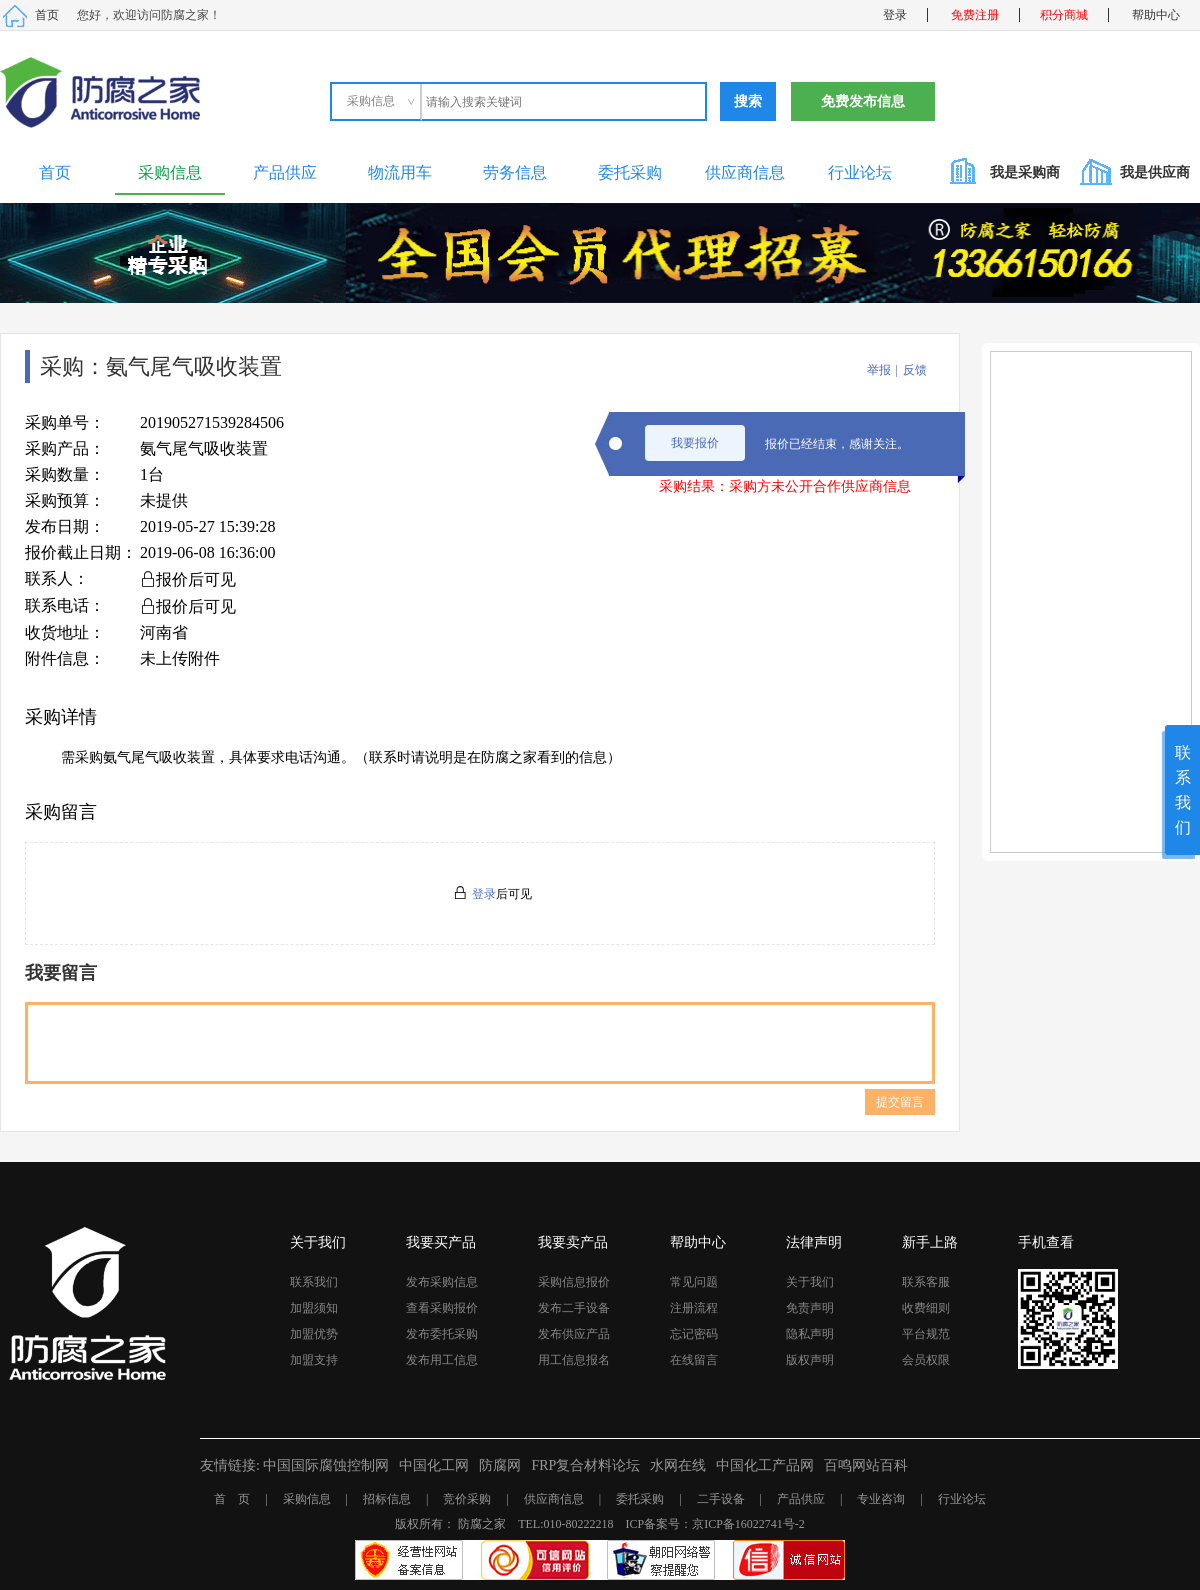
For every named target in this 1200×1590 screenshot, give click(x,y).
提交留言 (900, 1102)
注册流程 (694, 1308)
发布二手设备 (574, 1308)
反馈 (915, 370)
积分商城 (1064, 15)
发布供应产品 (574, 1334)
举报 (879, 370)
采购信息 (170, 172)
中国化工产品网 (765, 1465)
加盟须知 (314, 1308)
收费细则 (926, 1308)
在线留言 (694, 1360)
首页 (47, 15)
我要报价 (695, 443)
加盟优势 (314, 1334)
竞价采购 (467, 1499)
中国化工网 (434, 1465)
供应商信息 (745, 172)
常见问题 (694, 1282)
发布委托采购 (442, 1334)
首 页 (232, 1499)
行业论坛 (860, 172)
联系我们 (314, 1282)
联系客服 (926, 1282)
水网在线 (678, 1465)
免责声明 (810, 1308)
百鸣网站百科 (866, 1465)
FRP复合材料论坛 (585, 1465)
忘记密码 (694, 1334)
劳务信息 (515, 172)
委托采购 (630, 172)
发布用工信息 (442, 1360)
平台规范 (926, 1334)
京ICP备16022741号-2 (748, 1524)
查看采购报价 (442, 1308)
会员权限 (926, 1360)
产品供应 (285, 172)
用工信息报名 (574, 1360)
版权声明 (810, 1360)
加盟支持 (314, 1360)
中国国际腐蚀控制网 (326, 1465)
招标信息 (387, 1499)
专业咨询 (881, 1499)
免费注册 (975, 15)
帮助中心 (1156, 15)
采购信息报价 (574, 1282)
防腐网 (500, 1465)
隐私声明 (810, 1334)
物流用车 (400, 172)
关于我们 (810, 1282)
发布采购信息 (442, 1282)
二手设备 (721, 1499)
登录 (895, 15)
